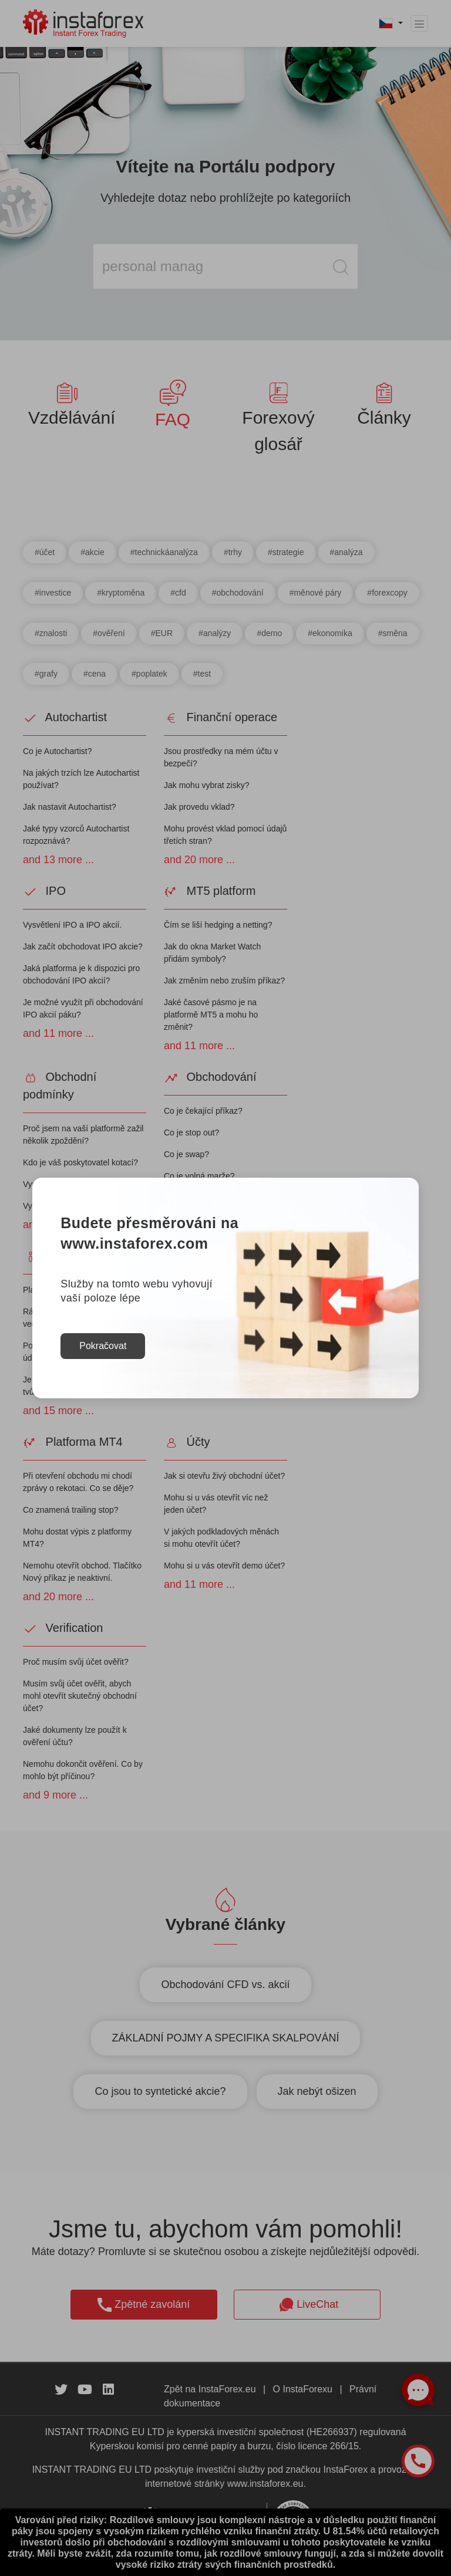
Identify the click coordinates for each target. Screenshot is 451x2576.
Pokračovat (102, 1346)
